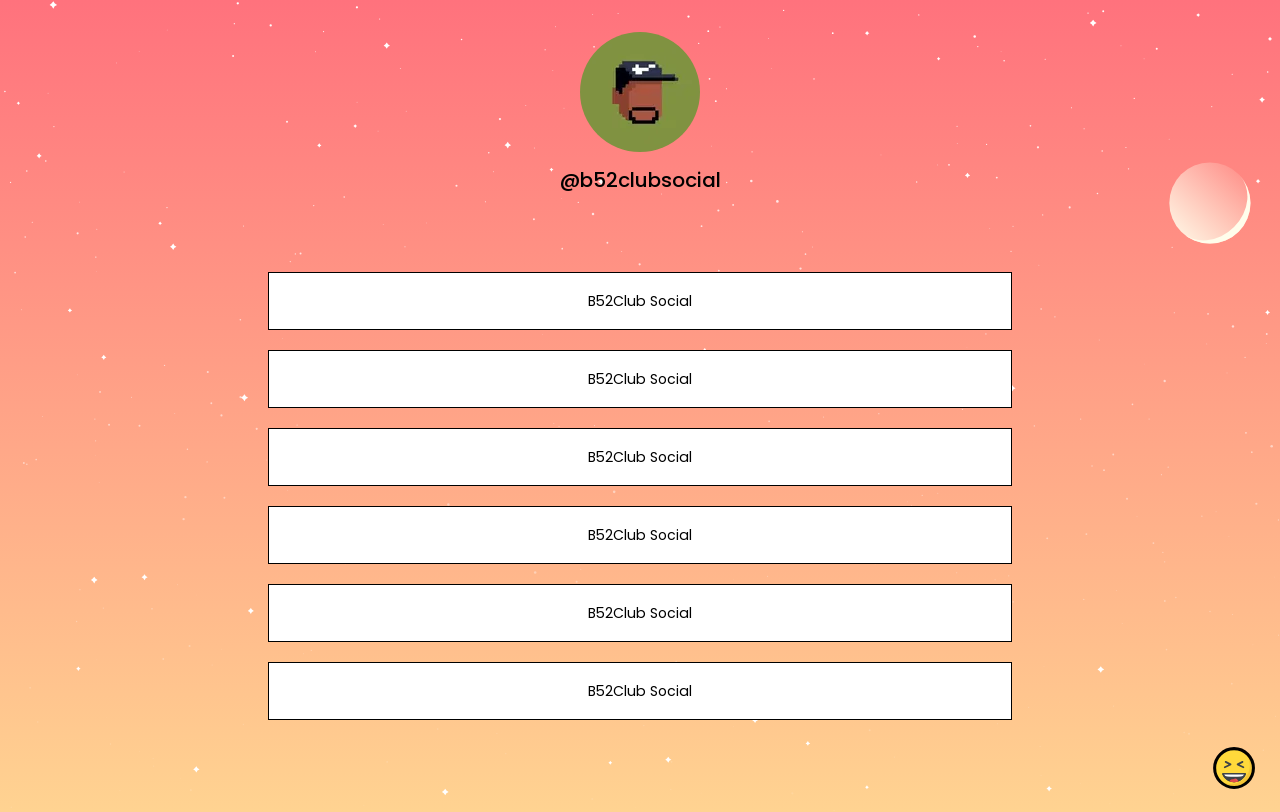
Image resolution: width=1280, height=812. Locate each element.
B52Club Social (640, 301)
